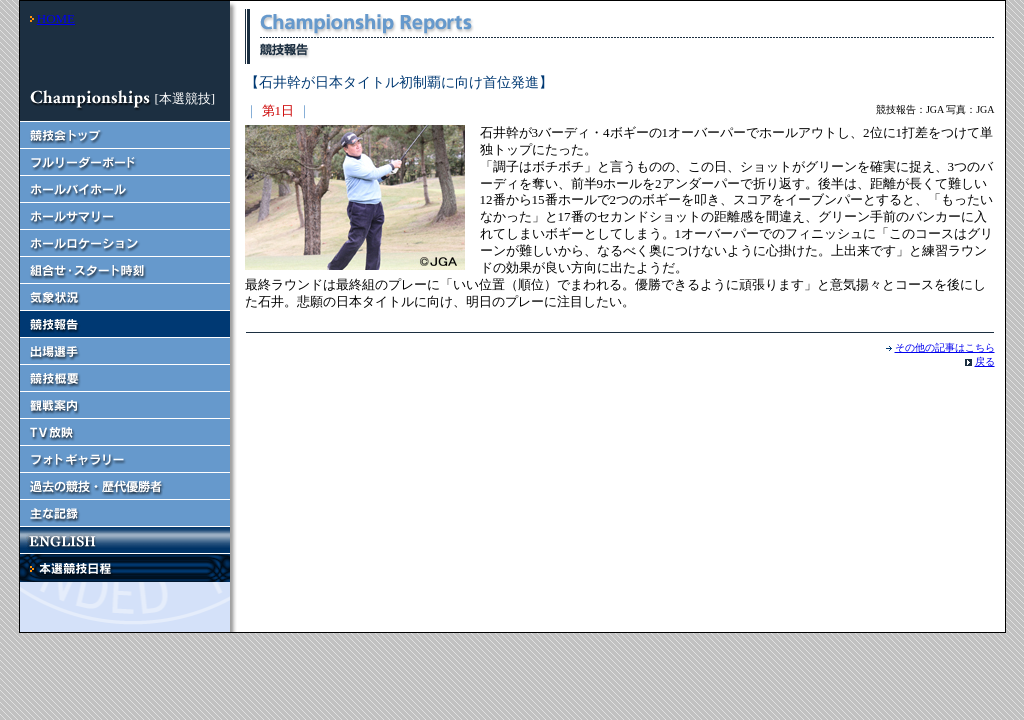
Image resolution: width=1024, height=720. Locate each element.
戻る (985, 361)
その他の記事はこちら (945, 347)
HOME (56, 18)
